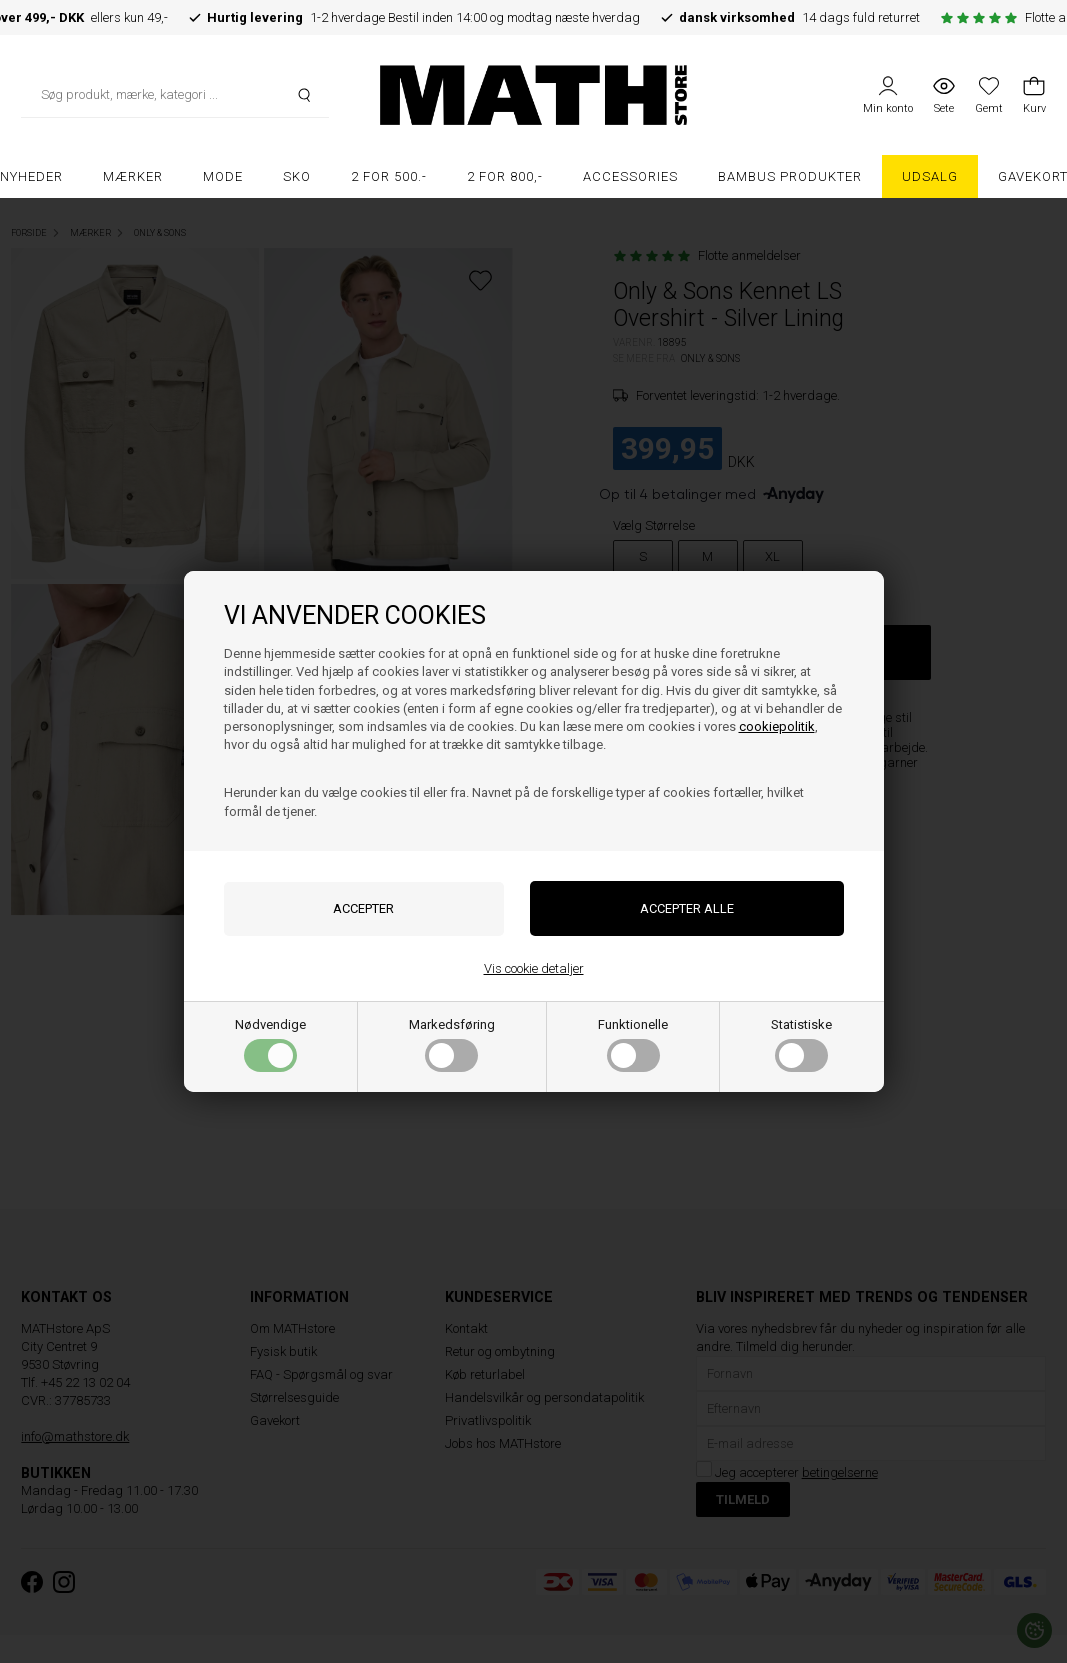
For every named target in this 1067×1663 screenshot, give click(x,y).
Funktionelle (633, 1044)
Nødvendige (270, 1044)
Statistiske (801, 1044)
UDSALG (930, 176)
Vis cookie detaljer (534, 968)
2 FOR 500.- (389, 176)
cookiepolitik (777, 726)
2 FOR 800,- (505, 176)
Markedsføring (452, 1044)
